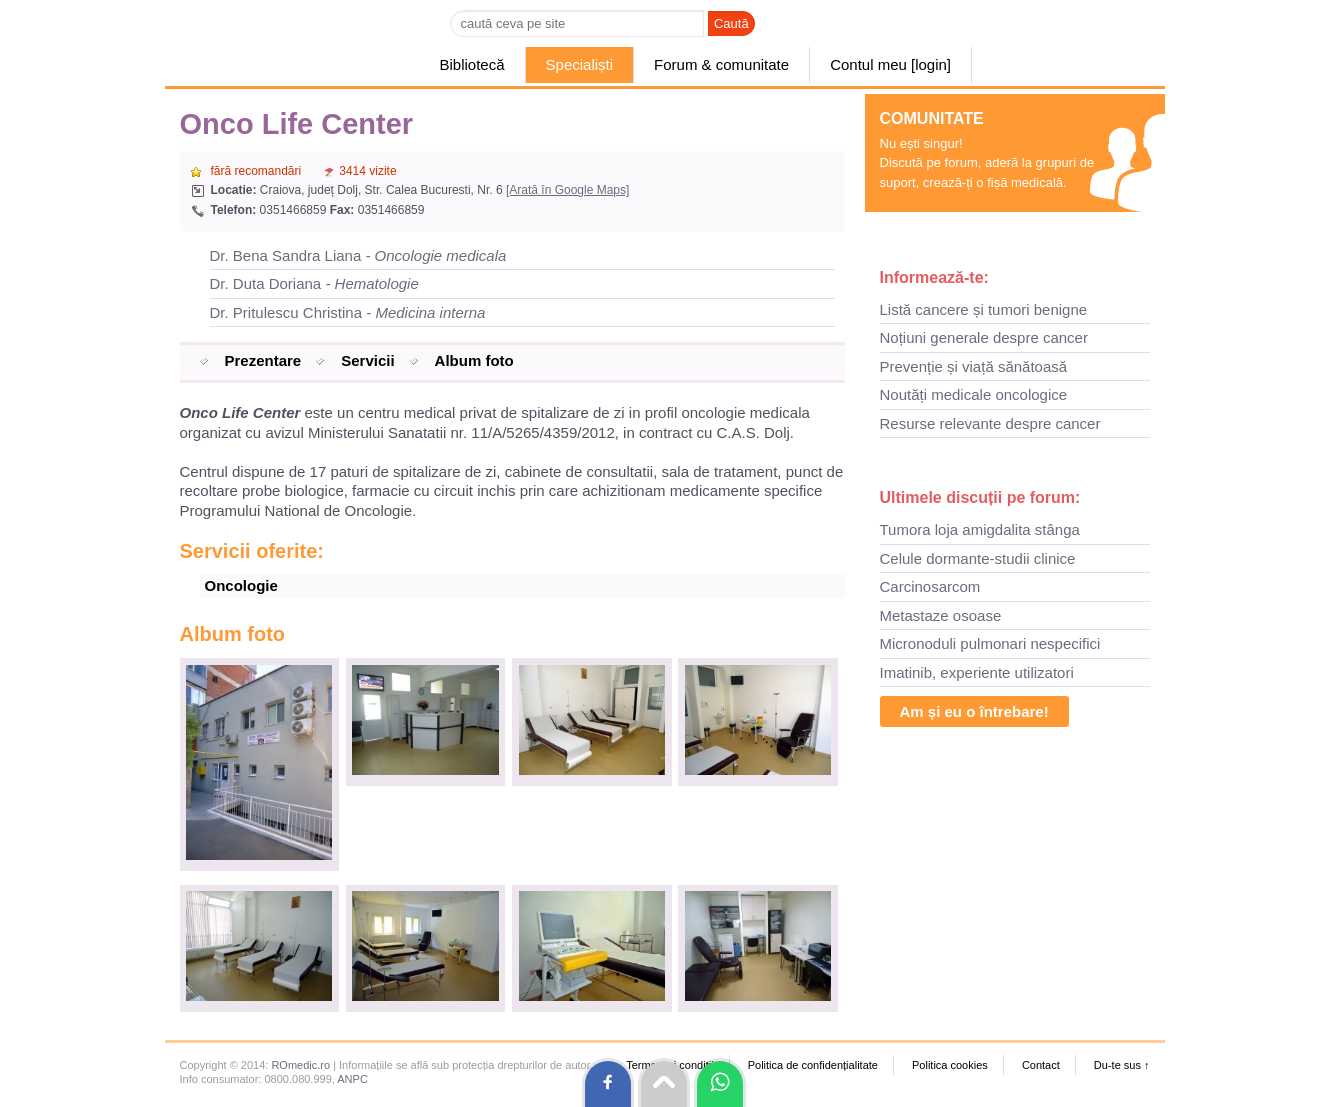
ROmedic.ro (300, 1065)
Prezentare (263, 360)
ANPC (352, 1079)
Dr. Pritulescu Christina (348, 312)
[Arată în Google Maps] (567, 190)
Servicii (367, 360)
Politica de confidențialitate (813, 1065)
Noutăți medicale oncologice (974, 394)
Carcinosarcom (930, 586)
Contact (1041, 1065)
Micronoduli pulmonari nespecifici (990, 643)
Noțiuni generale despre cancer (984, 337)
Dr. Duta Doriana (314, 283)
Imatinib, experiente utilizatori (977, 672)
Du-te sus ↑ (1122, 1065)
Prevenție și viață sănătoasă (974, 366)
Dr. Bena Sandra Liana (358, 255)
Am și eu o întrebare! (974, 711)
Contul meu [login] (890, 64)
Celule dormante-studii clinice (978, 558)
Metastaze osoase (941, 615)
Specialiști (580, 64)
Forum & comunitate (721, 64)
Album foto (474, 360)
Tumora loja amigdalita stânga (980, 529)
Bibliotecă (472, 64)
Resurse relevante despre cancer (990, 423)
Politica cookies (950, 1065)
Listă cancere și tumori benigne (984, 309)
